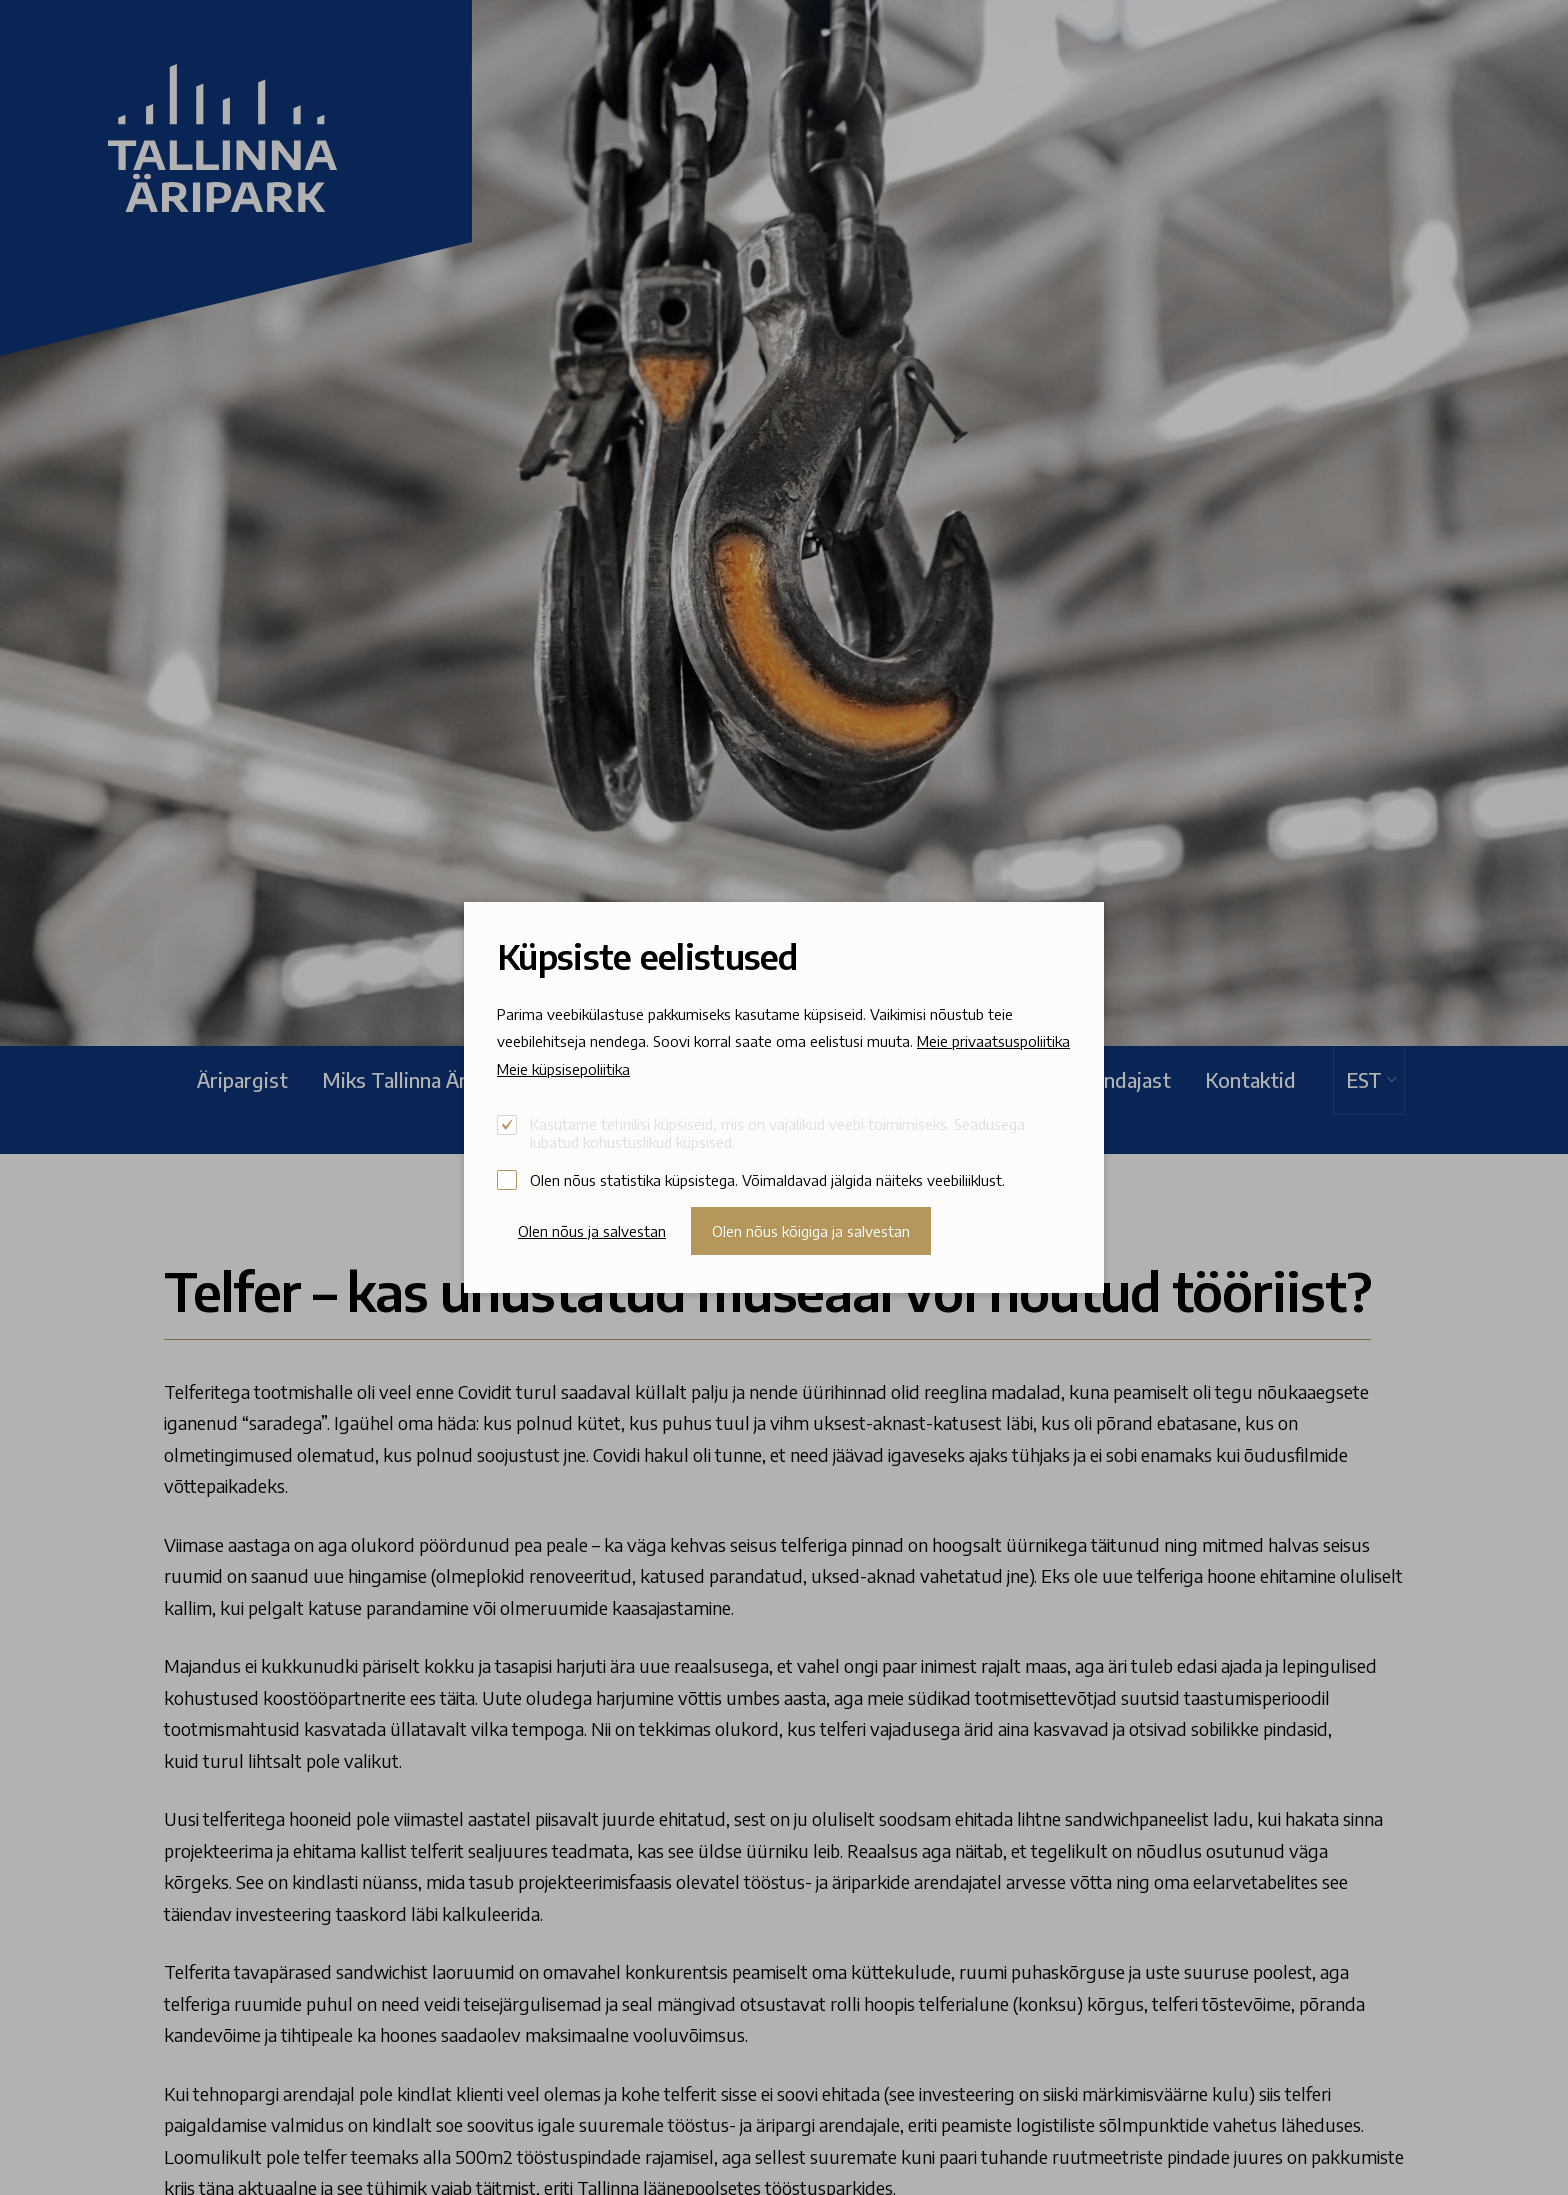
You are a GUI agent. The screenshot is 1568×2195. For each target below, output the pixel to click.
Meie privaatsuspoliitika (993, 1041)
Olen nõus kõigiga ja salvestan (811, 1231)
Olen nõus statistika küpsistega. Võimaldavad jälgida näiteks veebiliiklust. (767, 1180)
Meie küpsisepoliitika (563, 1069)
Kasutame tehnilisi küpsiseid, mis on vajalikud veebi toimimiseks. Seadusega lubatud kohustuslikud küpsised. (777, 1133)
